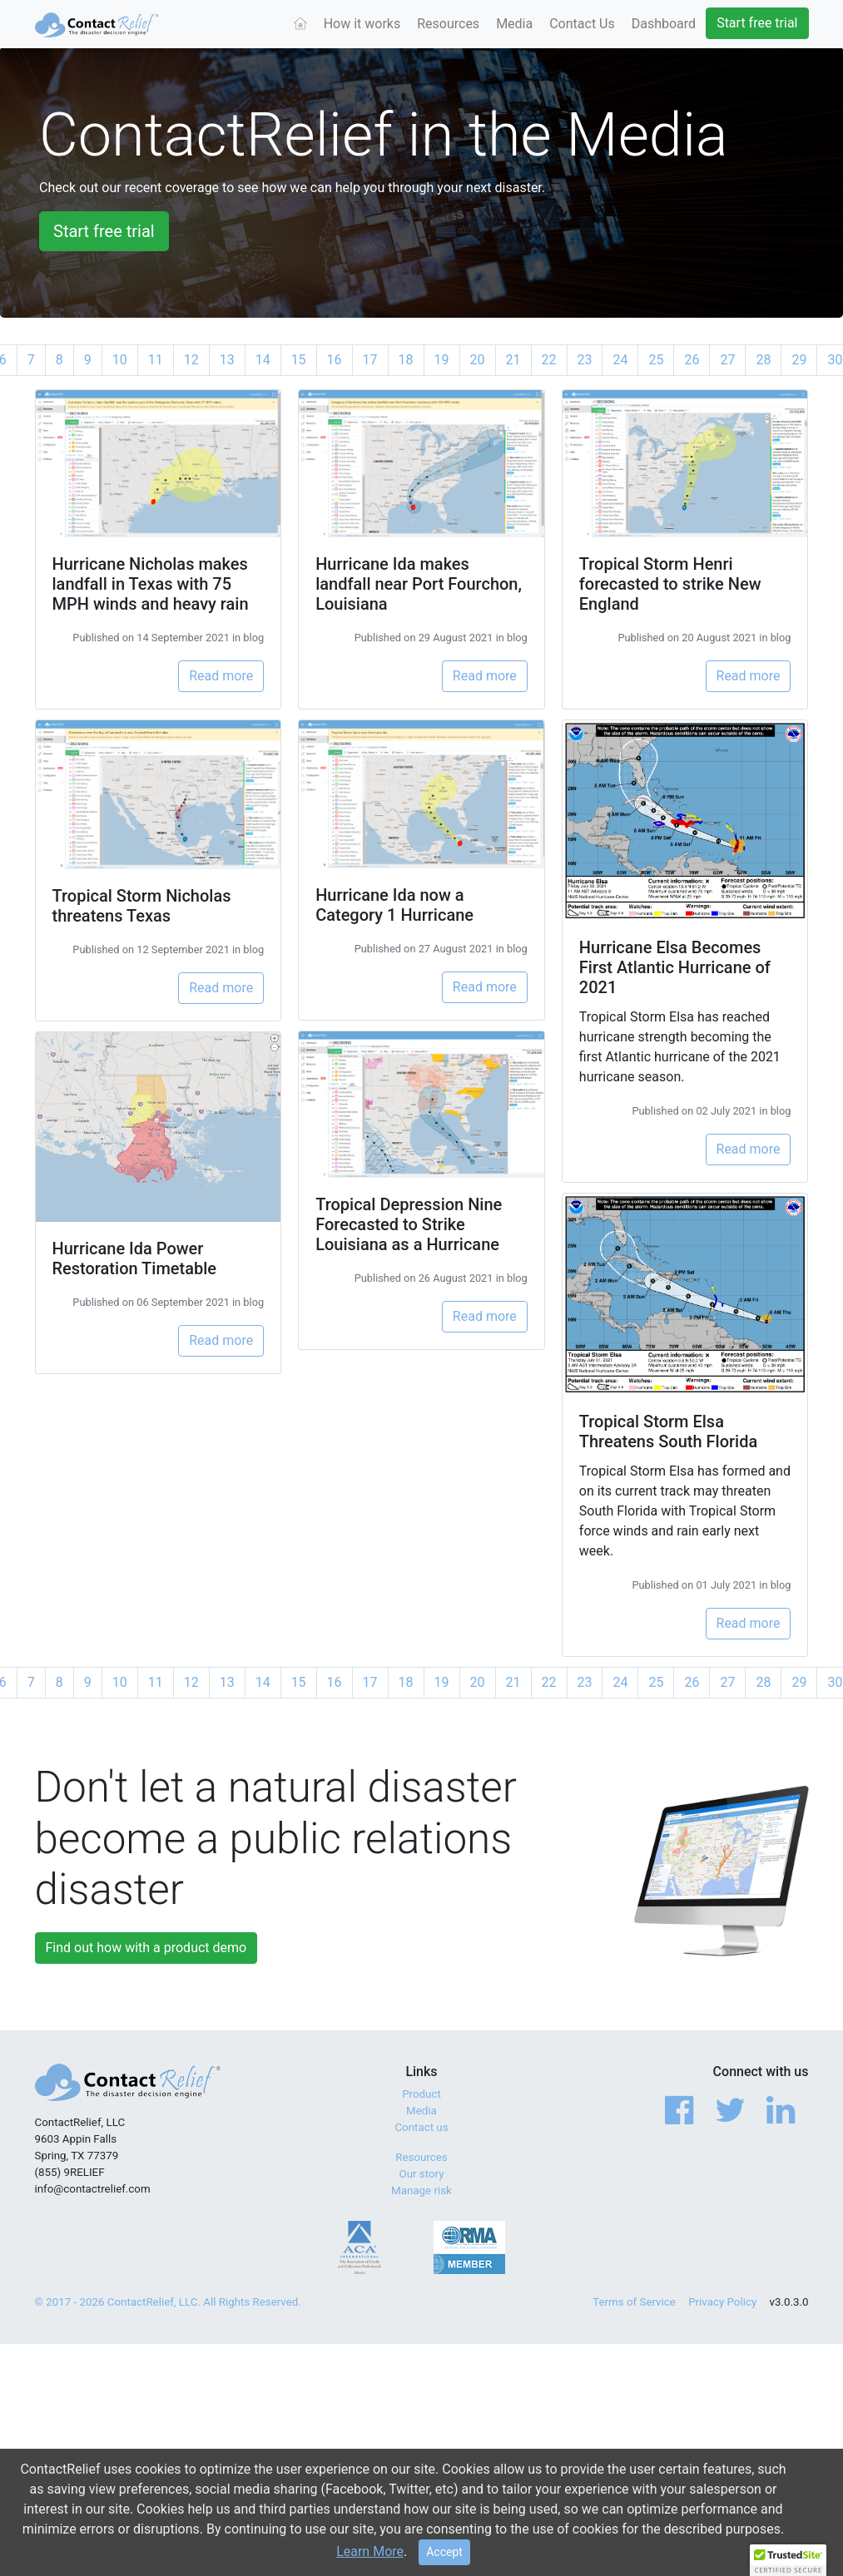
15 (298, 360)
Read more (221, 676)
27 (727, 360)
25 (655, 360)
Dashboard (664, 24)
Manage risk (421, 2190)
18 (406, 360)
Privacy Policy (722, 2302)
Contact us (421, 2127)
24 (619, 360)
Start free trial (757, 23)
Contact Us (582, 24)
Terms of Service (634, 2302)
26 (691, 360)
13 (227, 360)
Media (514, 24)
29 (798, 360)
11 (155, 360)
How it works (362, 24)
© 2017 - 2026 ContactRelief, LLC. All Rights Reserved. (168, 2302)
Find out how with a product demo (146, 1947)
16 (334, 360)
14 (262, 360)
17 (370, 360)
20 (477, 360)
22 (549, 360)
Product (421, 2094)
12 (191, 360)
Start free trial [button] (104, 231)
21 (513, 360)
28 (763, 360)
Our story (421, 2174)
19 (441, 360)
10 (119, 360)
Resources (448, 24)
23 (585, 360)
